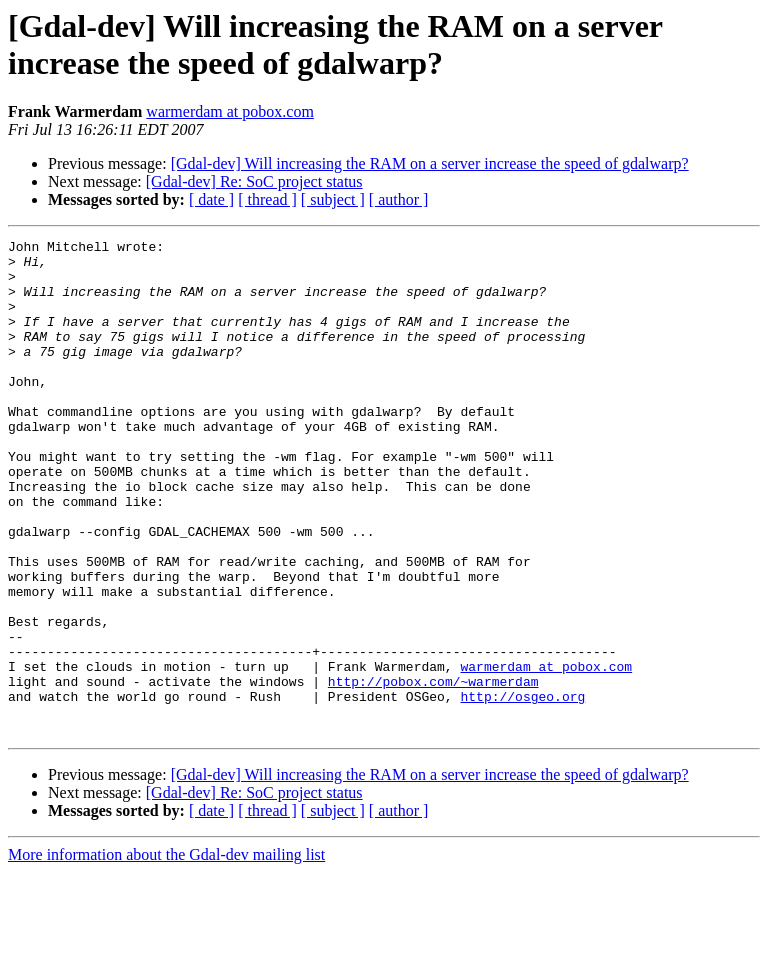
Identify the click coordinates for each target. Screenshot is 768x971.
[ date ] (211, 199)
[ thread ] (267, 199)
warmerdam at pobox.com (230, 111)
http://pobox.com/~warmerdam (433, 771)
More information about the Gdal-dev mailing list (166, 953)
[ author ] (399, 199)
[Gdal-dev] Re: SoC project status (254, 181)
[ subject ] (333, 199)
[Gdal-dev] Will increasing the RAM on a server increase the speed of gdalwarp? (430, 163)
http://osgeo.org (522, 789)
